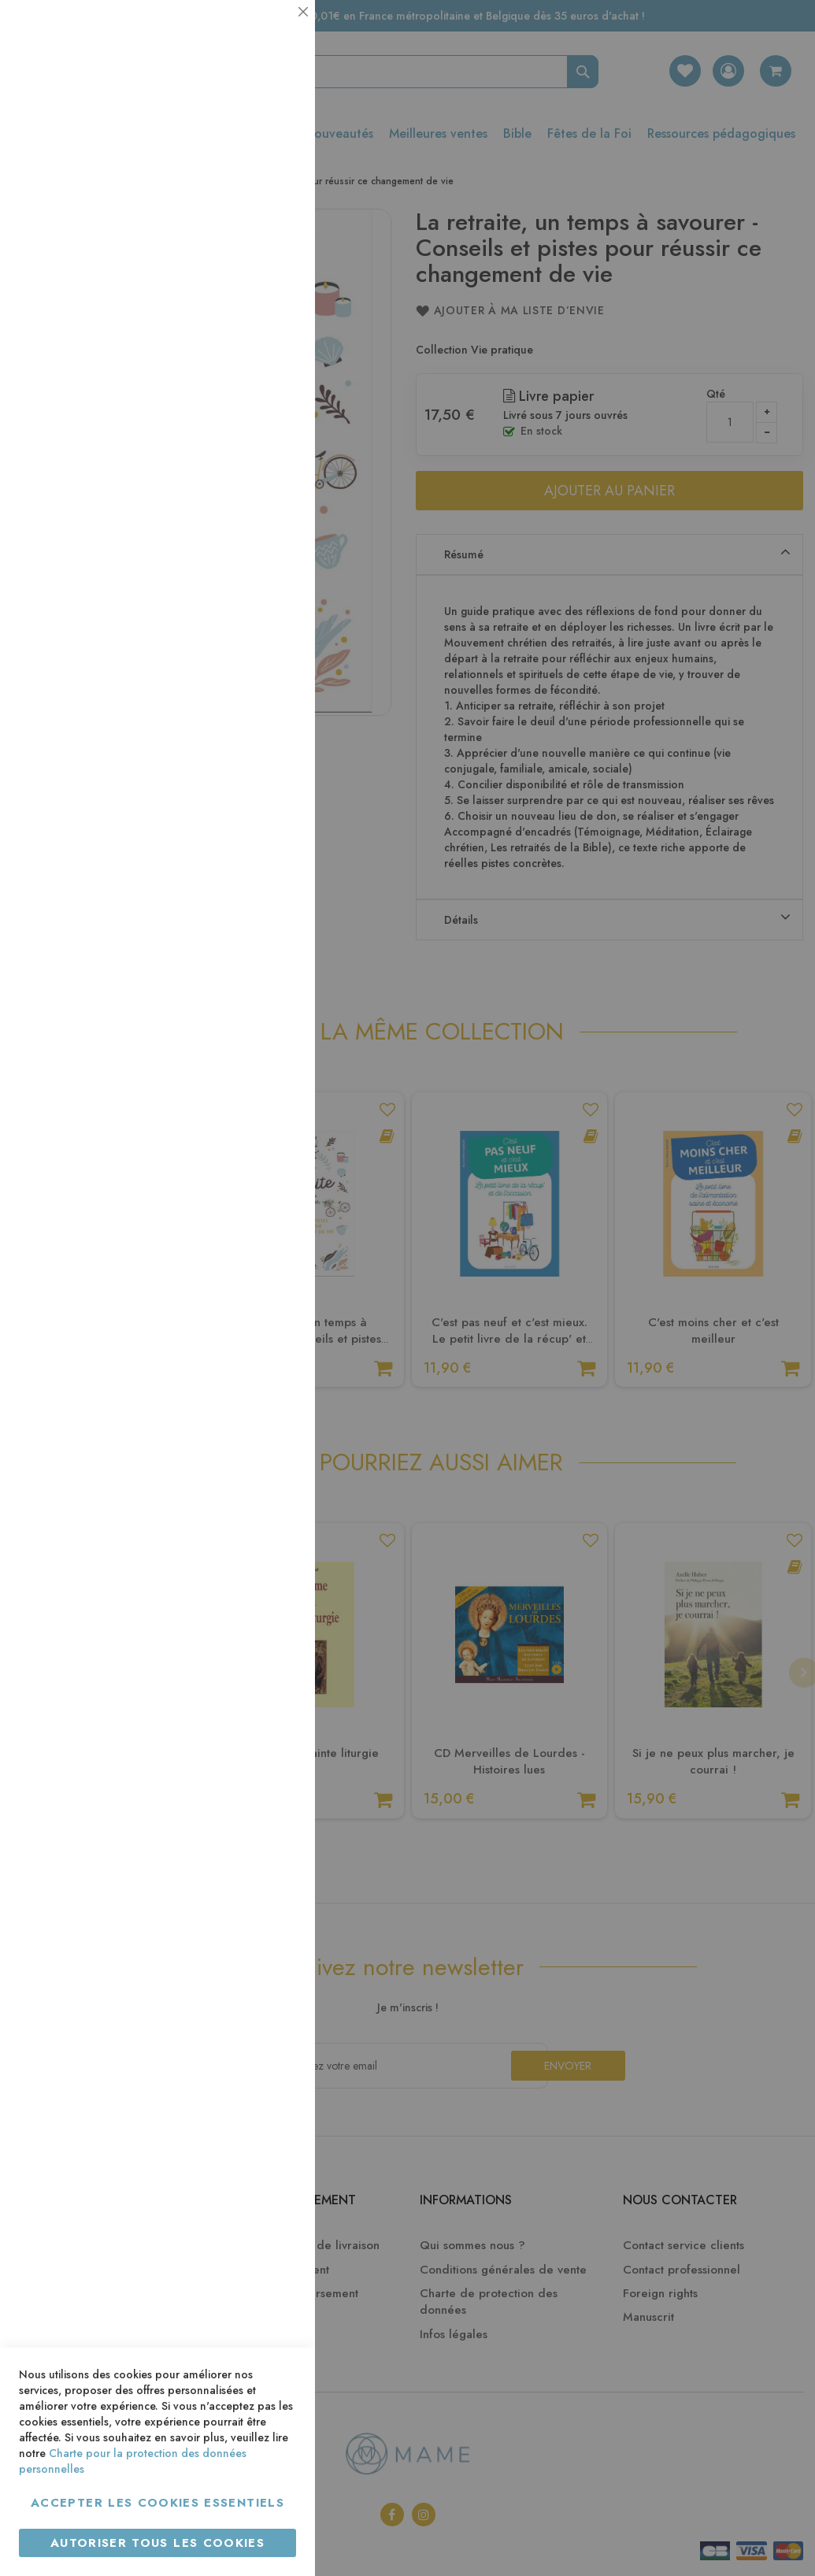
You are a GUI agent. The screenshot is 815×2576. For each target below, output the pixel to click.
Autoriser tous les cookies (157, 2543)
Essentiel (271, 31)
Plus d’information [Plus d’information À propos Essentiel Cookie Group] (249, 146)
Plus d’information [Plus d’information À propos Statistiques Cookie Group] (249, 313)
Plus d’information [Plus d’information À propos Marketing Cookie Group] (249, 480)
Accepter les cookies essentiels (157, 2502)
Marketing (271, 380)
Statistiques (271, 213)
